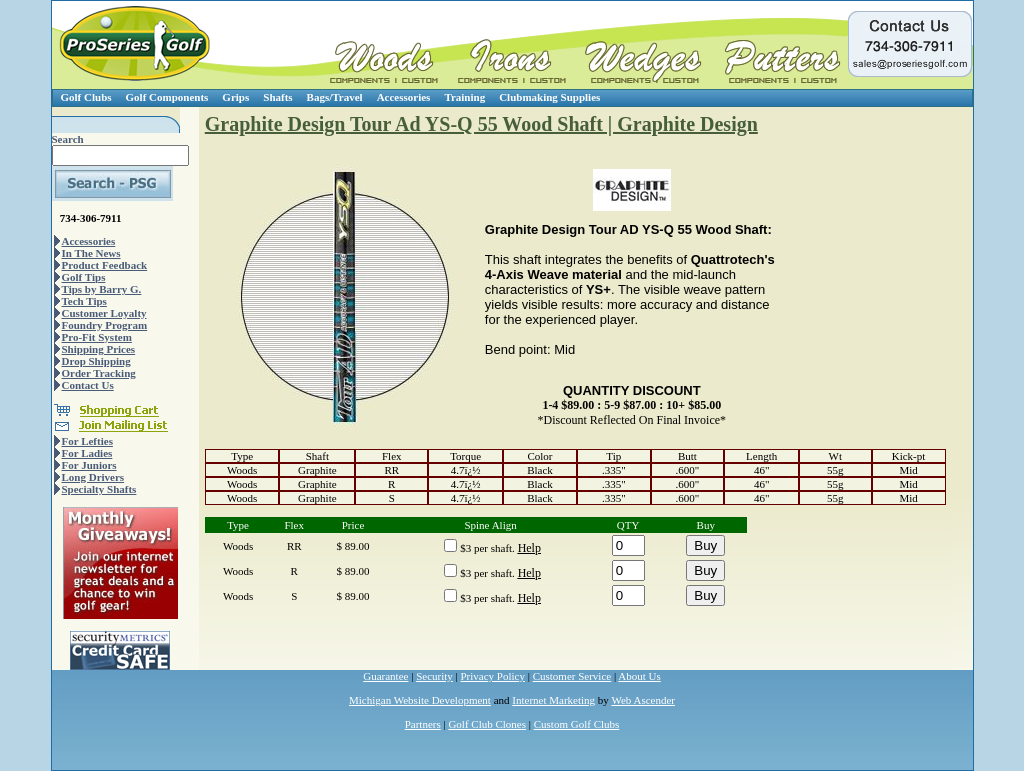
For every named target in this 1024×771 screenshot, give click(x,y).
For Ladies (87, 453)
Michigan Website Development (420, 700)
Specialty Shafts (99, 489)
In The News (91, 253)
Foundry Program (105, 325)
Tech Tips (84, 301)
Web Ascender (643, 700)
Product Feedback (105, 265)
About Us (639, 676)
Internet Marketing (553, 700)
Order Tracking (99, 373)
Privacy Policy (493, 676)
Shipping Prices (99, 349)
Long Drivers (93, 477)
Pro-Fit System (97, 337)
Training (464, 97)
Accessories (404, 97)
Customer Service (572, 676)
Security (434, 676)
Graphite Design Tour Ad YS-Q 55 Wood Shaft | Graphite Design (481, 124)
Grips (235, 97)
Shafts (277, 97)
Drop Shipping (96, 361)
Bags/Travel (335, 97)
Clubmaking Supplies (549, 97)
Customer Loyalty (104, 313)
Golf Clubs (86, 97)
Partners (423, 724)
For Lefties (87, 441)
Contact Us (88, 385)
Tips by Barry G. (102, 289)
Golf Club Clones (487, 724)
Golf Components (167, 97)
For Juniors (89, 465)
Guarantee (385, 676)
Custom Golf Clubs (577, 724)
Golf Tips (84, 277)
